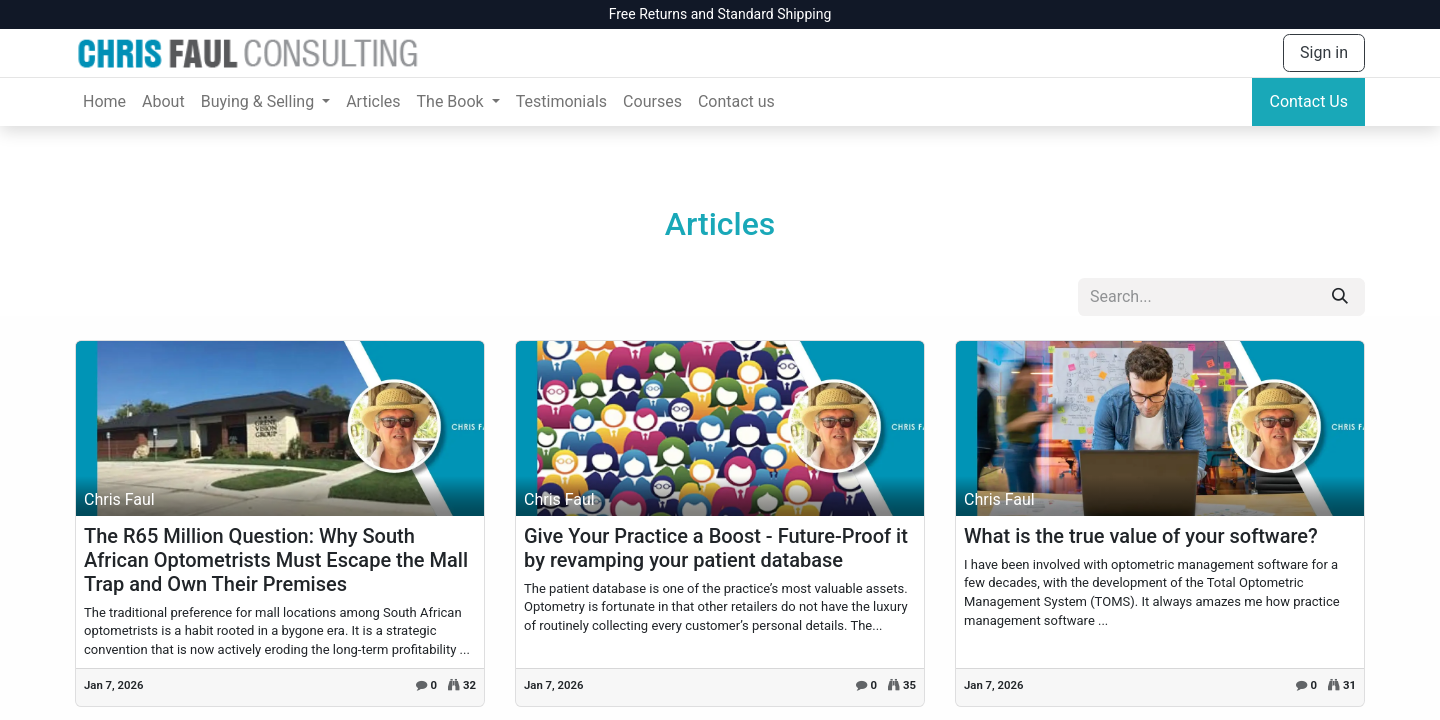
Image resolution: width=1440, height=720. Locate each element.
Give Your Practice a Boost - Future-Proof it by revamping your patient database (716, 548)
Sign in (1324, 52)
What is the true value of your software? (1141, 536)
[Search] (1340, 297)
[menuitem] (104, 102)
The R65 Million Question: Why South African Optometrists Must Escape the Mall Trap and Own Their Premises (276, 560)
